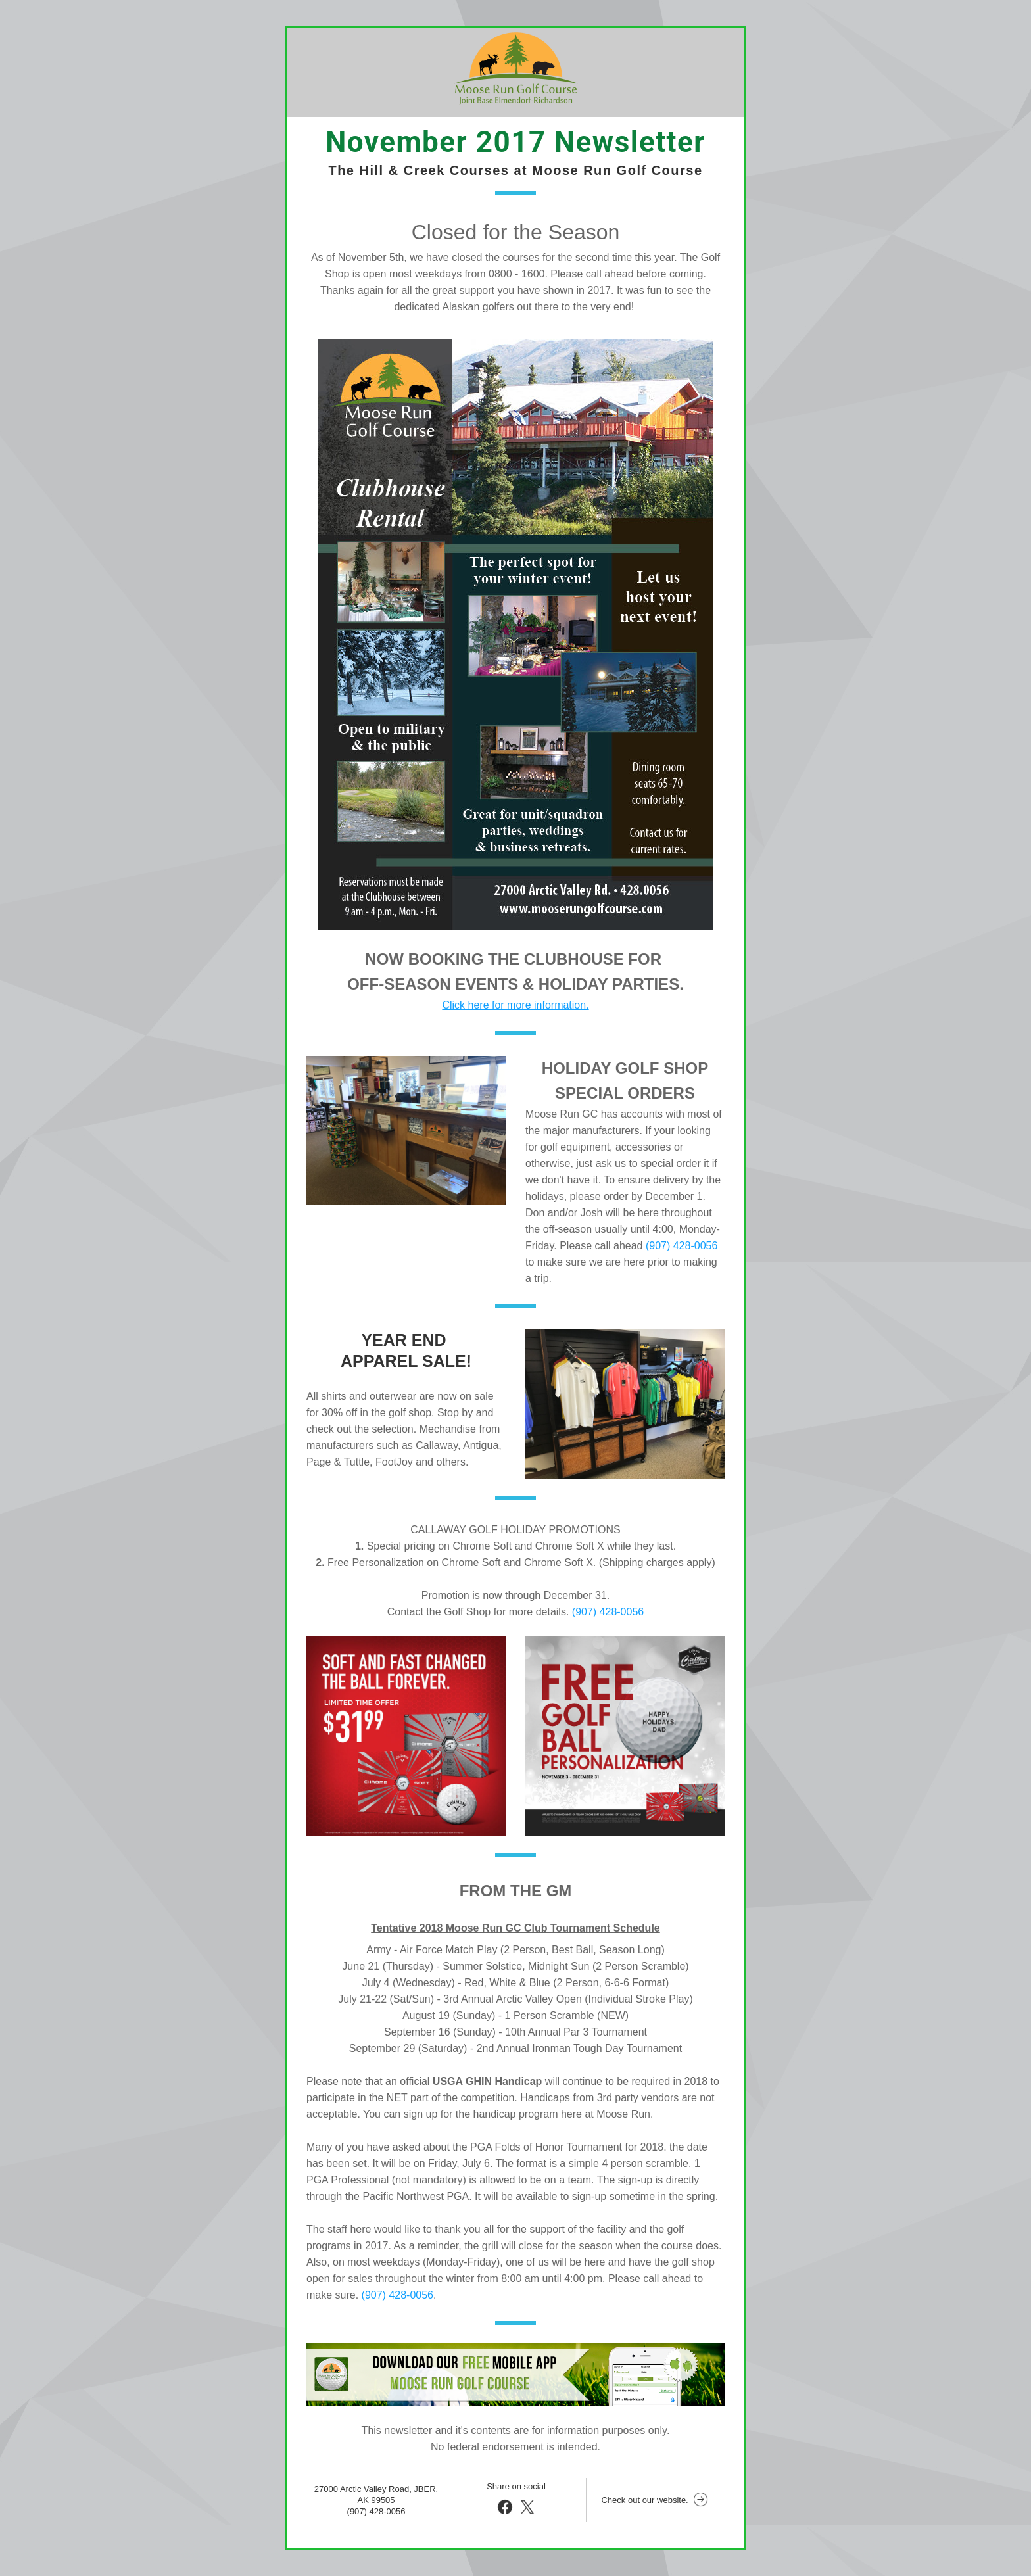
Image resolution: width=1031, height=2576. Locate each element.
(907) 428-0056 (681, 1245)
